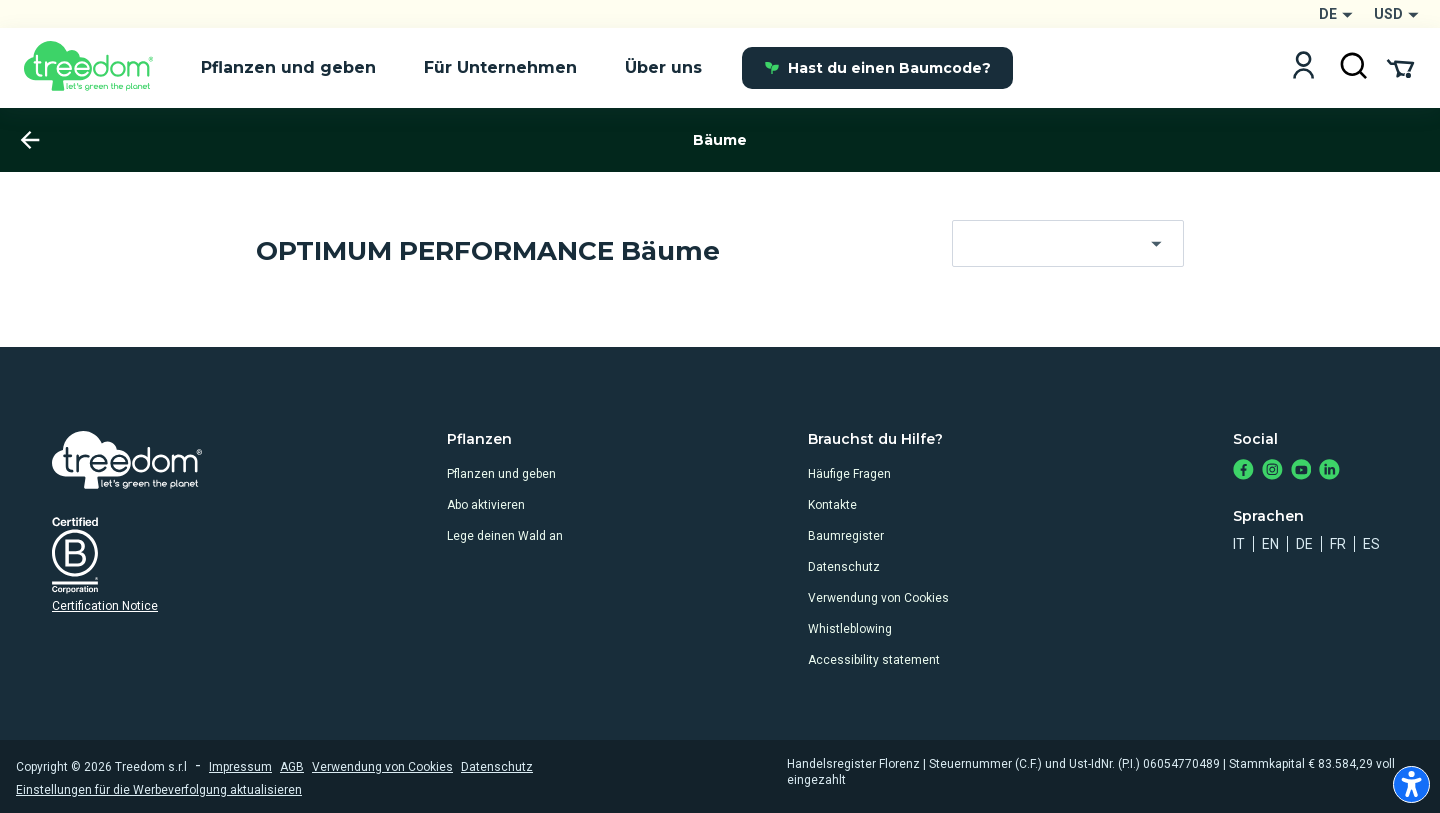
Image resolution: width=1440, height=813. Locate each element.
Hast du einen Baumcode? (877, 68)
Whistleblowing (850, 629)
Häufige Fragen (849, 474)
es (1371, 544)
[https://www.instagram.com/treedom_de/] (1272, 471)
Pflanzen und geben (501, 474)
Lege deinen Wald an (505, 536)
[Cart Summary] (1400, 67)
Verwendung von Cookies (878, 598)
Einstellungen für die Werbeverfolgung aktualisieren (159, 790)
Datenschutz (844, 567)
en (1270, 544)
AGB (292, 767)
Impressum (240, 767)
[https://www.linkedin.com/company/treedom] (1329, 471)
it (1239, 544)
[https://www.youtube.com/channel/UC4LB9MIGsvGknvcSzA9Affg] (1301, 471)
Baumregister (846, 536)
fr (1338, 544)
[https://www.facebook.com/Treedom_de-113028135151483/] (1243, 471)
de (1304, 544)
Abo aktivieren (486, 505)
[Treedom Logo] (96, 68)
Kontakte (832, 505)
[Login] (1303, 67)
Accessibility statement (874, 660)
